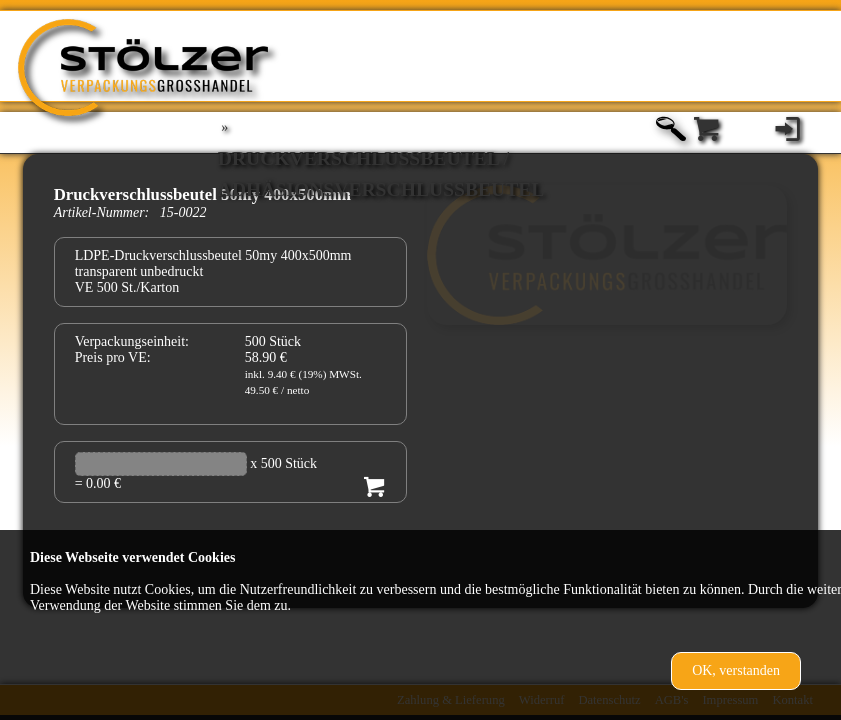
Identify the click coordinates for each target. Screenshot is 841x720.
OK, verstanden (736, 670)
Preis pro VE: (113, 357)
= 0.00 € (98, 483)
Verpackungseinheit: (132, 341)
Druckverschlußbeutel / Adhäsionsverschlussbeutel (381, 161)
